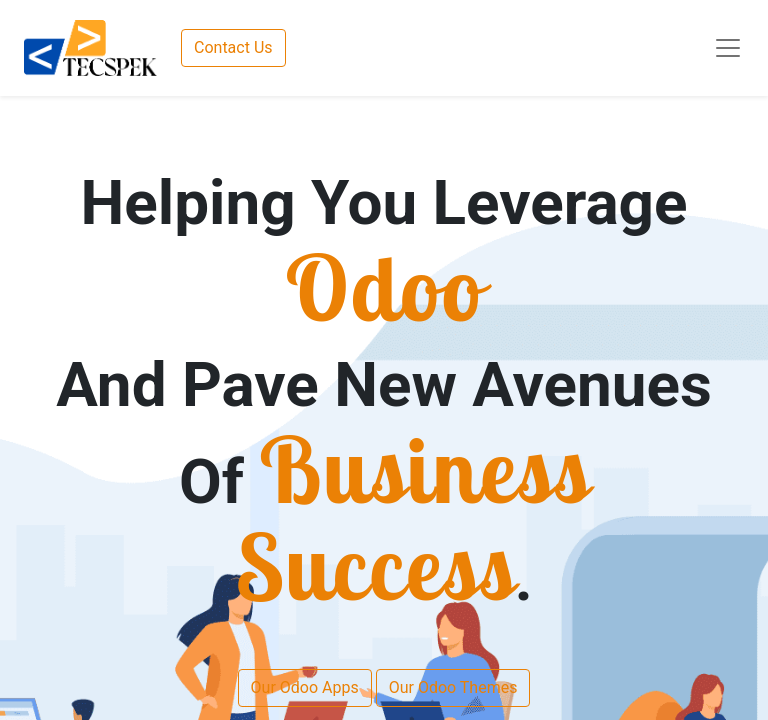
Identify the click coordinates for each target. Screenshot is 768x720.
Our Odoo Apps (305, 687)
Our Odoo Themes (453, 687)
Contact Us (233, 47)
